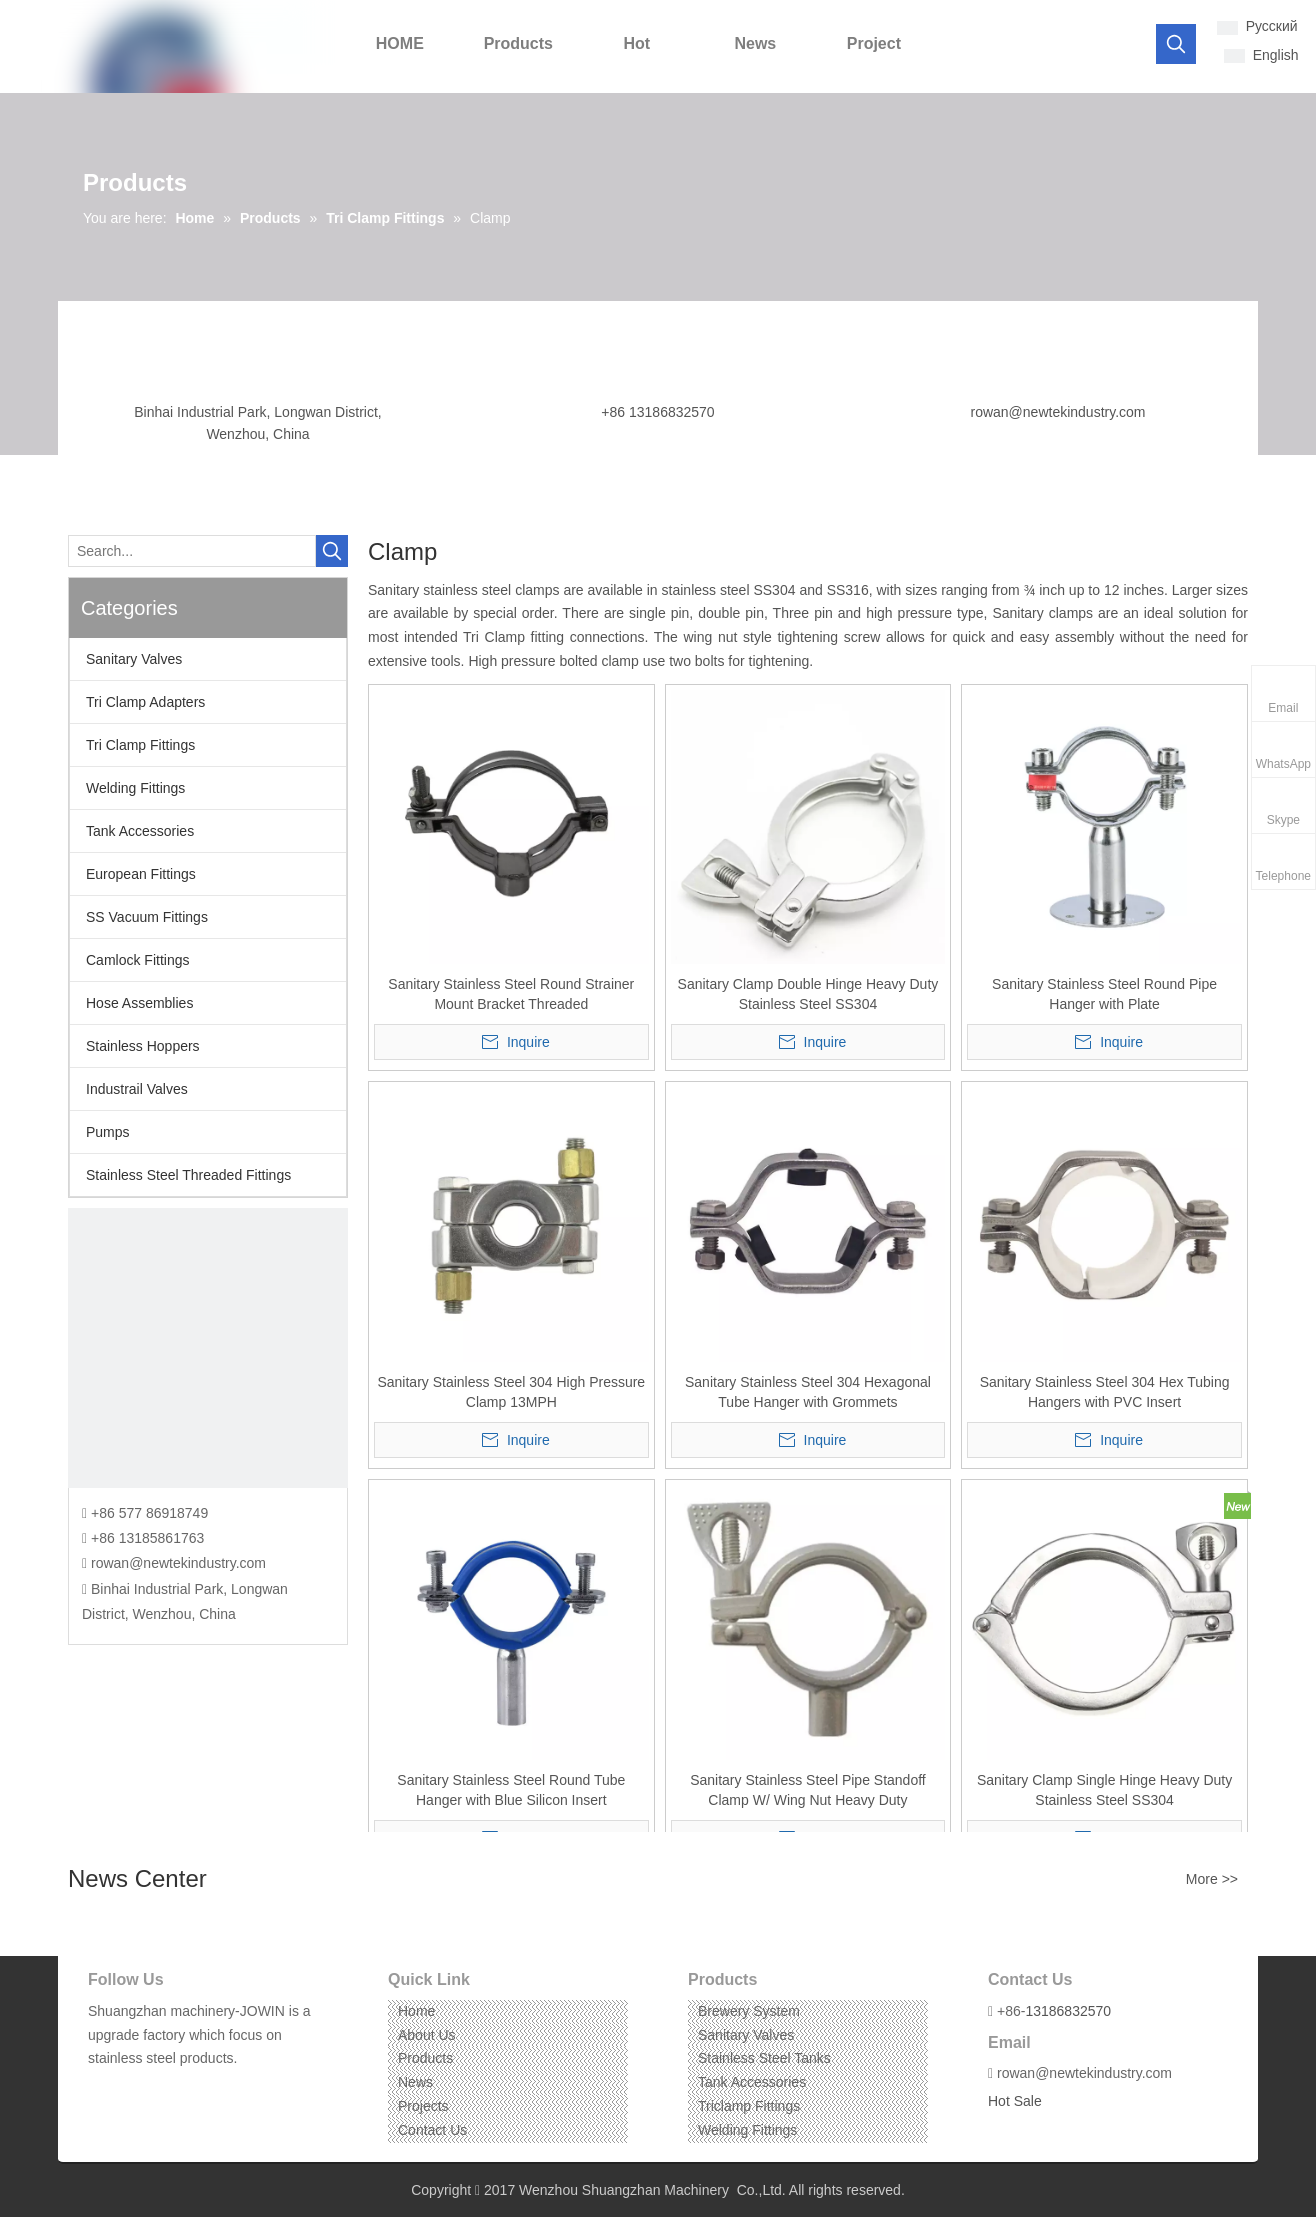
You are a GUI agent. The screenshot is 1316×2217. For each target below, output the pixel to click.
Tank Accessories (140, 831)
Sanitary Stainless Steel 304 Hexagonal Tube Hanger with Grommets (808, 1392)
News (415, 2082)
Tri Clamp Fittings (140, 745)
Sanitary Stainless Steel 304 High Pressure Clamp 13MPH (511, 1392)
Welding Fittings (135, 788)
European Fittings (141, 874)
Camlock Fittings (137, 960)
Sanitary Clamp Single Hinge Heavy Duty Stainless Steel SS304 (1104, 1790)
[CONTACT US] (208, 1348)
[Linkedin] (132, 2089)
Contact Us (432, 2130)
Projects (423, 2106)
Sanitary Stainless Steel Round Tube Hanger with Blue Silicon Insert (511, 1790)
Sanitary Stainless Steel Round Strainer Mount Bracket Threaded (511, 994)
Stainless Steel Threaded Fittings (188, 1175)
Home (416, 2011)
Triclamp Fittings (749, 2106)
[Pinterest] (194, 2089)
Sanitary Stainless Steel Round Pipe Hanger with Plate (1104, 994)
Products (425, 2058)
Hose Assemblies (139, 1003)
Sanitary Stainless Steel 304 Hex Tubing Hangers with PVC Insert (1105, 1392)
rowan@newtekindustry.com (1057, 412)
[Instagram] (163, 2089)
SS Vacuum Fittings (147, 917)
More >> (1212, 1879)
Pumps (108, 1132)
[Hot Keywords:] (1176, 44)
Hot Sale (1015, 2101)
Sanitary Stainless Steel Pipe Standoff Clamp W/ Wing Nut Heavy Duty (808, 1790)
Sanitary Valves (134, 659)
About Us (427, 2035)
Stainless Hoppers (143, 1046)
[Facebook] (101, 2089)
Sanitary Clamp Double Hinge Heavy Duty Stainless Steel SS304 (808, 994)
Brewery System (749, 2011)
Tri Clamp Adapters (145, 702)
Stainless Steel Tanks (764, 2058)
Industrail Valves (137, 1089)
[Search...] (192, 551)
